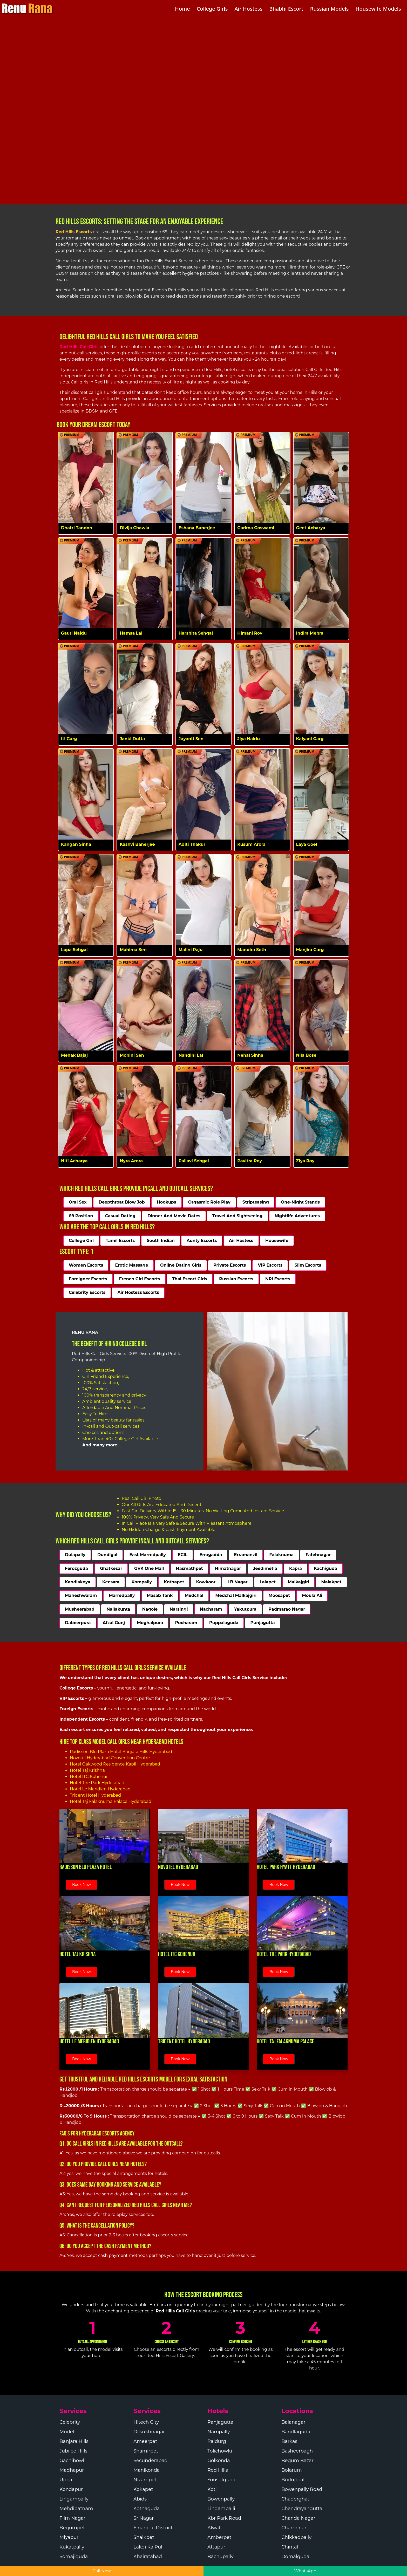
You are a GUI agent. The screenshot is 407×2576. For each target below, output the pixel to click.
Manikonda (146, 2470)
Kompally (141, 1581)
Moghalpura (150, 1622)
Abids (140, 2499)
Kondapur (71, 2489)
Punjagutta (262, 1622)
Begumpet (72, 2528)
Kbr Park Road (224, 2518)
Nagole (150, 1609)
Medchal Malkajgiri (235, 1595)
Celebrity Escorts (87, 1292)
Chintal (289, 2547)
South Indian (160, 1240)
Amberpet (219, 2537)
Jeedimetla (265, 1568)
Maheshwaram (81, 1595)
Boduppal (292, 2480)
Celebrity (69, 2422)
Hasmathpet (189, 1568)
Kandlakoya (77, 1581)
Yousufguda (221, 2480)
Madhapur (71, 2470)
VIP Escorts (270, 1265)
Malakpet (331, 1581)
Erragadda (210, 1554)
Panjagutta (220, 2422)
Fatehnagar (318, 1554)
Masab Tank (160, 1595)
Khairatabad (147, 2556)
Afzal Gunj (114, 1622)
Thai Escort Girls (189, 1278)
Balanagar (293, 2422)
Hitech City (146, 2422)
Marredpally (122, 1595)
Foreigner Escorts (88, 1278)
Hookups (166, 1202)
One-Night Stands (300, 1202)
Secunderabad (150, 2460)
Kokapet (143, 2489)
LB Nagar (237, 1581)
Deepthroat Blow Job (122, 1202)
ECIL (182, 1554)
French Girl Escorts (139, 1278)
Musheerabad (79, 1609)
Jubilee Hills (73, 2451)
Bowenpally (221, 2499)
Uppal (66, 2480)
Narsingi (178, 1609)
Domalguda (295, 2556)
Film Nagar (72, 2518)
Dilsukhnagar (149, 2432)
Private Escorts (229, 1265)
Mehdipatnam (76, 2508)
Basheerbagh (297, 2451)
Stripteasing (255, 1202)
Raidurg (216, 2441)
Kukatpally (71, 2547)
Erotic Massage (131, 1265)
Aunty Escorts (202, 1240)
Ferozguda (76, 1568)
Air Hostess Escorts (138, 1292)
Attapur (216, 2547)
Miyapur (69, 2537)
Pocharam (186, 1622)
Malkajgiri (298, 1581)
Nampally (218, 2432)
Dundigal (107, 1554)
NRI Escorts (277, 1278)
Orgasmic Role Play (209, 1202)
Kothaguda (146, 2508)
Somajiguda (73, 2556)
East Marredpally (147, 1554)
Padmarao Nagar (286, 1609)
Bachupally (220, 2556)
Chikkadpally (296, 2537)
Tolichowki (219, 2451)
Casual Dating (120, 1215)
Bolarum (291, 2470)
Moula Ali (312, 1595)
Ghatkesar (111, 1568)
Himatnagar (228, 1568)
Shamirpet (145, 2451)
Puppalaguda (223, 1622)
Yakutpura (245, 1609)
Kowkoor (206, 1581)
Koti (212, 2489)
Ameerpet (145, 2441)
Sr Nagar (143, 2518)
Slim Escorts (307, 1265)
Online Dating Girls (180, 1265)
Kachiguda (325, 1568)
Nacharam (211, 1609)
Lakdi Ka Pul (147, 2547)
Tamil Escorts (120, 1240)
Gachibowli (72, 2460)
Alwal (213, 2528)
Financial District (153, 2528)
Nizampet (145, 2480)
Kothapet (174, 1581)
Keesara (110, 1581)
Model (66, 2432)
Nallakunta (118, 1609)
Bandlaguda (295, 2432)
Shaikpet (143, 2537)
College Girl (81, 1240)
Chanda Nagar (298, 2518)
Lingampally (74, 2499)
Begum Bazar (297, 2460)
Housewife (276, 1240)
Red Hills (217, 2470)
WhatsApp (305, 2570)
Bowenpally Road (301, 2489)
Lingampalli (221, 2508)
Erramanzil (245, 1554)
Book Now (81, 1884)
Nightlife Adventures (297, 1215)
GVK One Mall (149, 1568)
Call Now (102, 2570)
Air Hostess (241, 1240)
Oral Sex (78, 1202)
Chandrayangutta (301, 2508)
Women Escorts (86, 1265)
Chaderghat (295, 2499)
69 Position (81, 1215)
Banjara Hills (74, 2441)
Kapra (295, 1568)
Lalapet (268, 1581)
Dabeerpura (78, 1622)
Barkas (289, 2441)
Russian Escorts (236, 1278)
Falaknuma (281, 1554)
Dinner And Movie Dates (173, 1215)
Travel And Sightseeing (237, 1215)
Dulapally (75, 1554)
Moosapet (279, 1595)
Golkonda (218, 2460)
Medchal (194, 1595)
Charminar (294, 2528)
